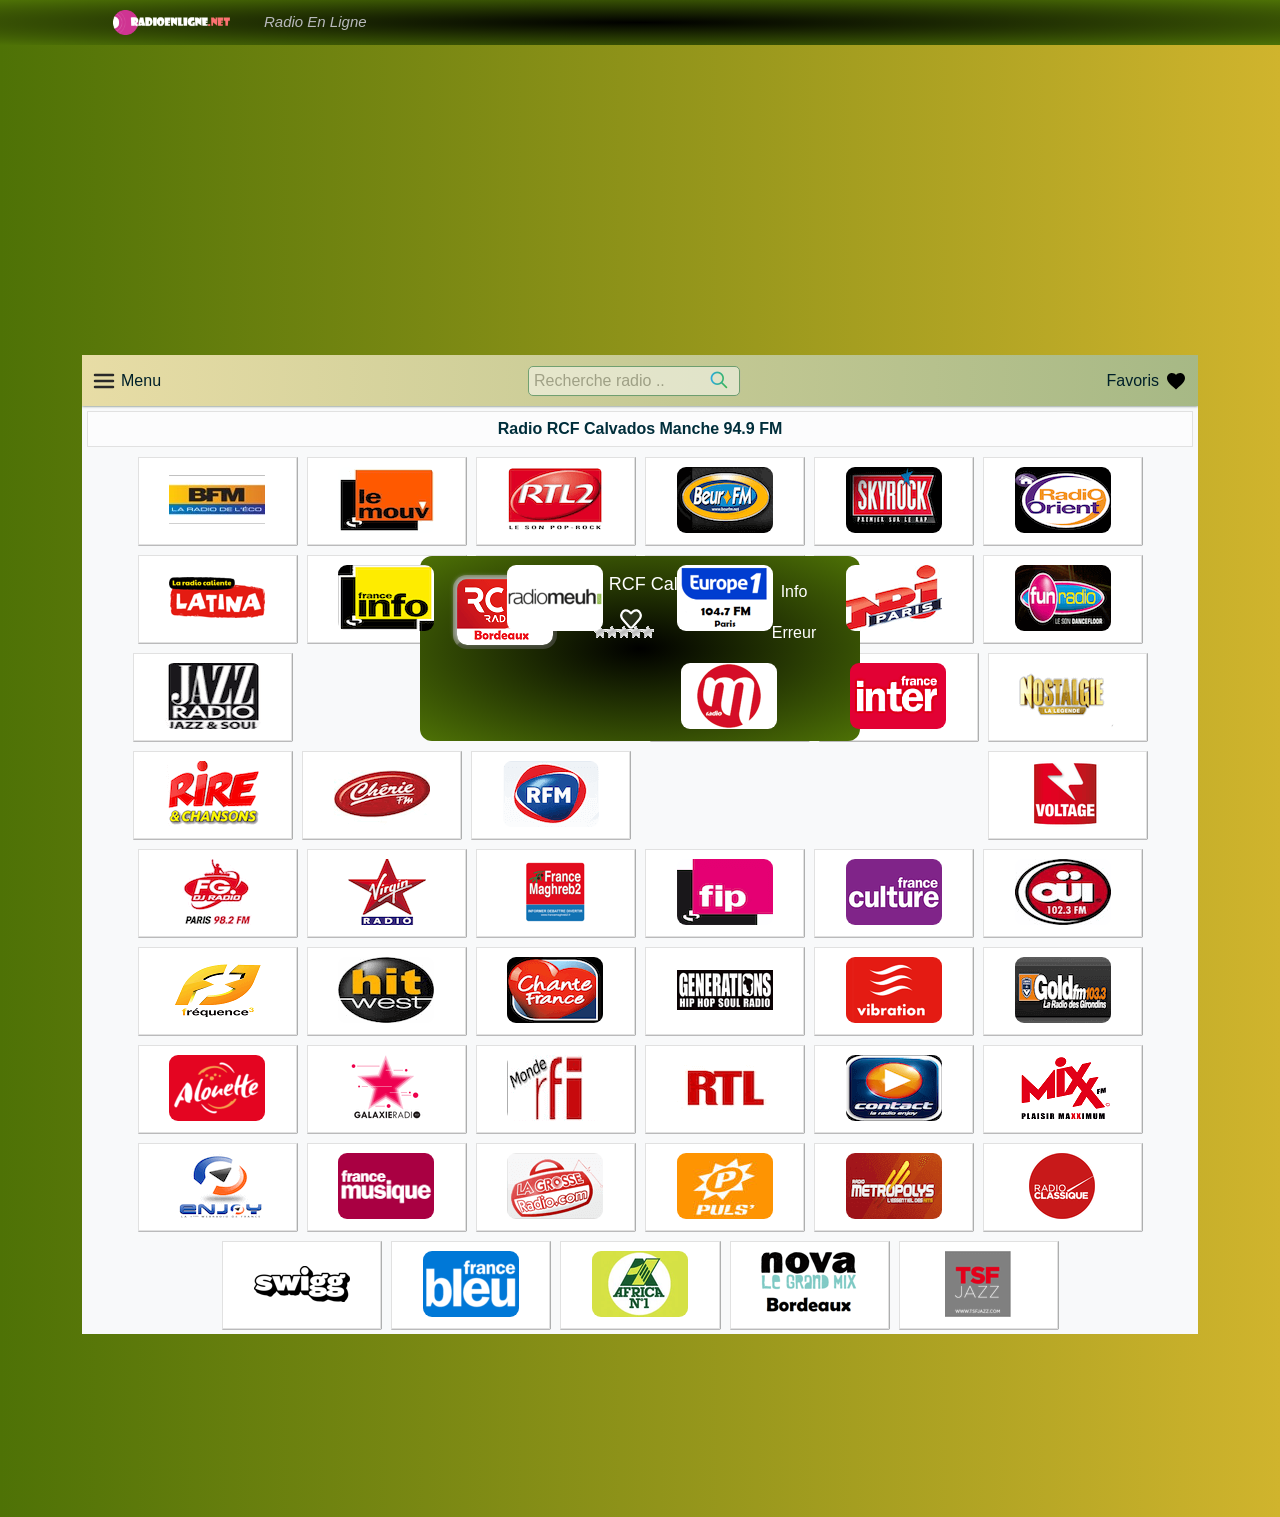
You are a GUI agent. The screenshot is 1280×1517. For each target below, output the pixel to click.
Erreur (794, 632)
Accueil (674, 1420)
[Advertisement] (640, 200)
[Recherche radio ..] (634, 381)
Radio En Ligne (315, 21)
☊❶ (744, 612)
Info (794, 591)
